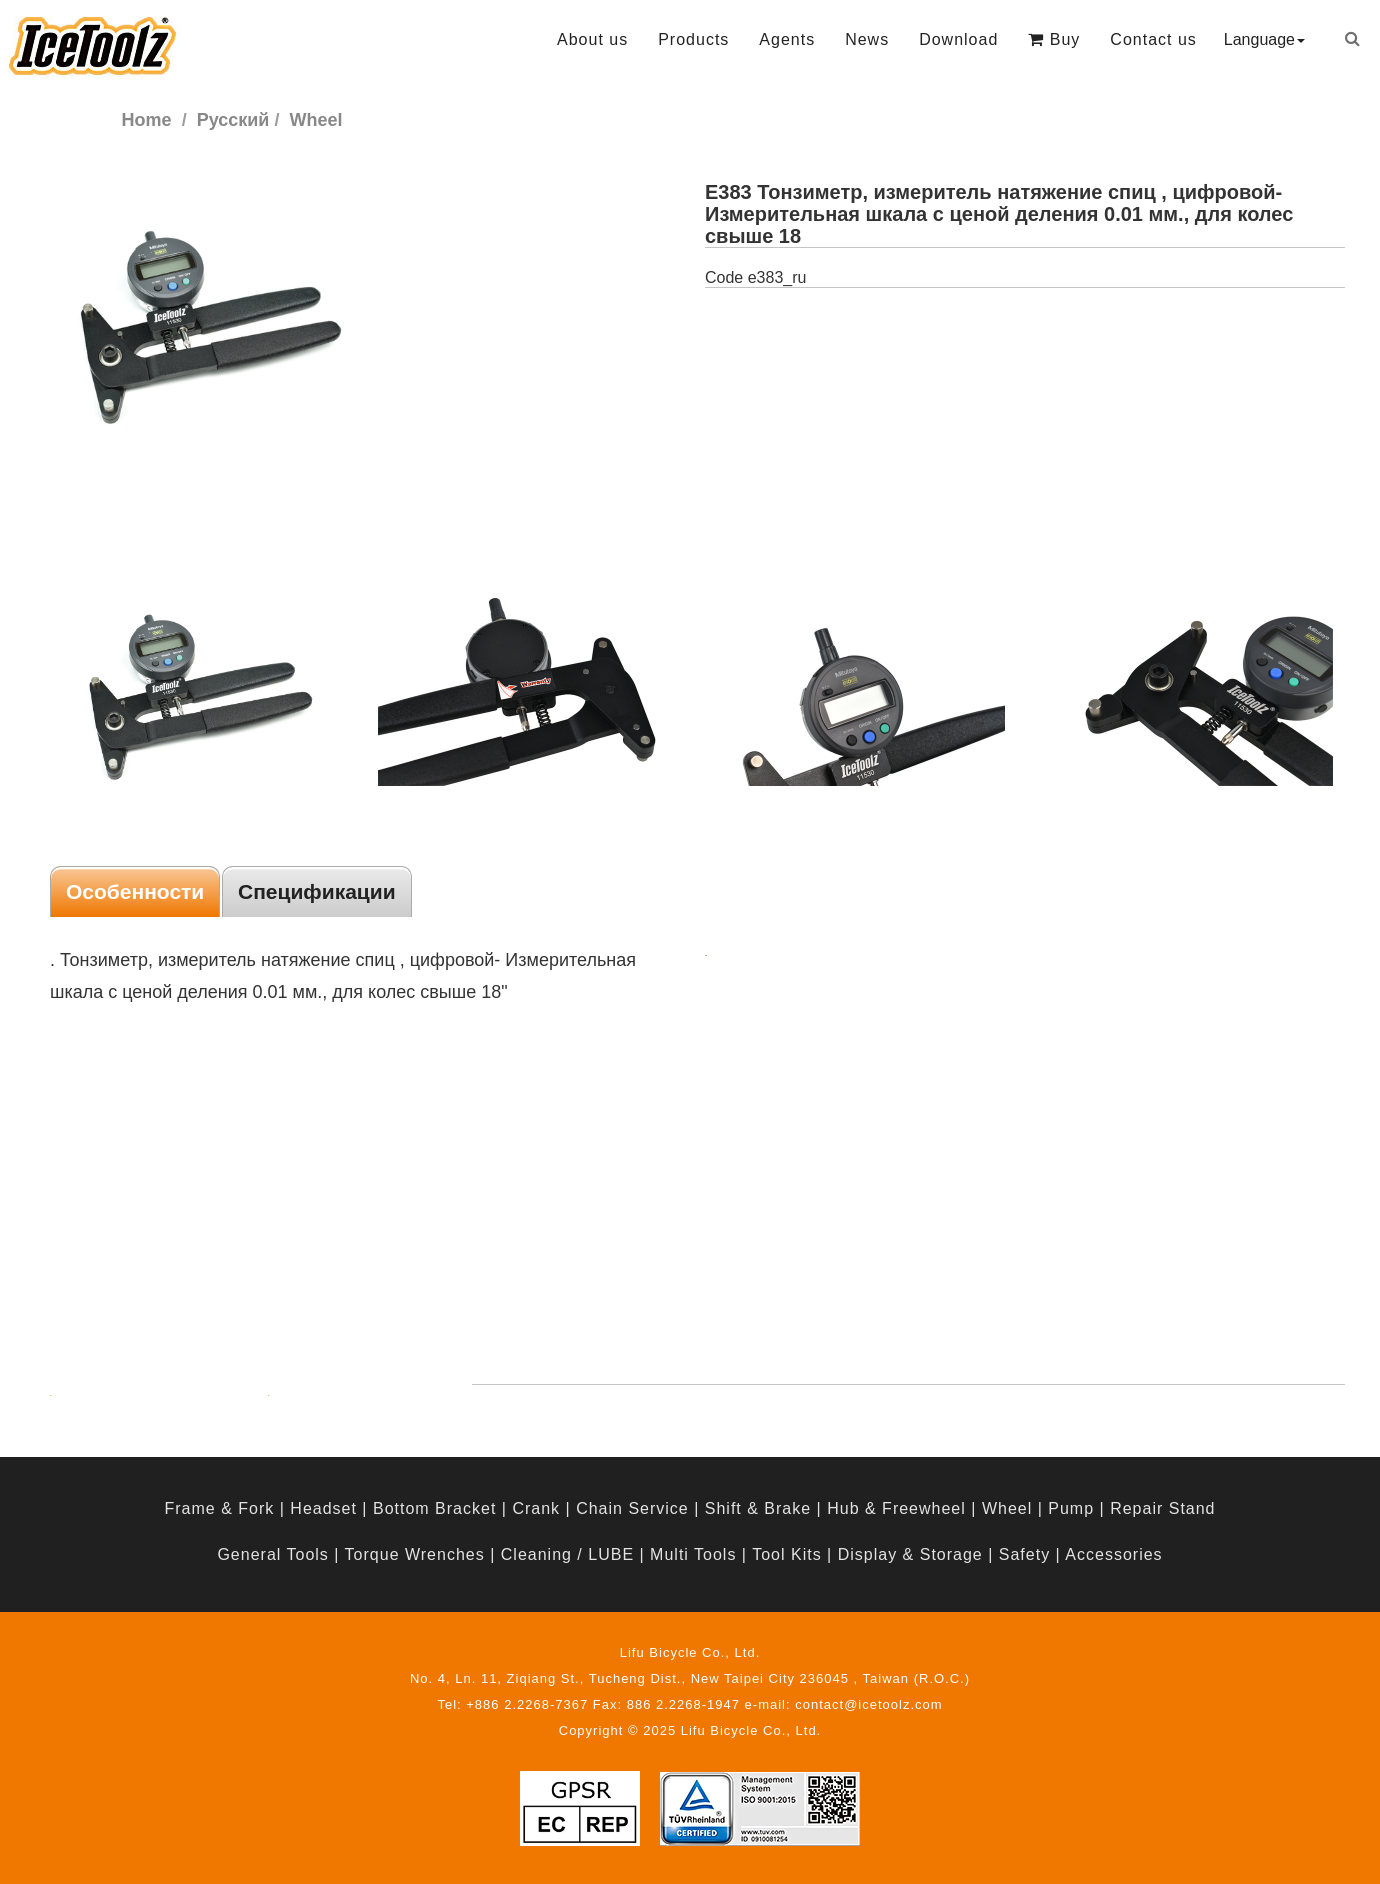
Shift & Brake (758, 1508)
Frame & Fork (219, 1508)
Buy (1054, 39)
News (867, 39)
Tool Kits (786, 1554)
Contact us (1153, 39)
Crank (536, 1508)
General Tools (272, 1554)
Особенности (135, 891)
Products (693, 39)
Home (147, 120)
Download (958, 39)
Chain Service (632, 1508)
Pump (1071, 1508)
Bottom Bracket (434, 1508)
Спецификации (317, 891)
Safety (1024, 1554)
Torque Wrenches (415, 1554)
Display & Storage (910, 1554)
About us (592, 39)
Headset (323, 1508)
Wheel (1007, 1508)
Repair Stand (1162, 1508)
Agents (787, 39)
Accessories (1113, 1554)
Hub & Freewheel (896, 1508)
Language (1264, 39)
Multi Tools (693, 1554)
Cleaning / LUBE (567, 1554)
